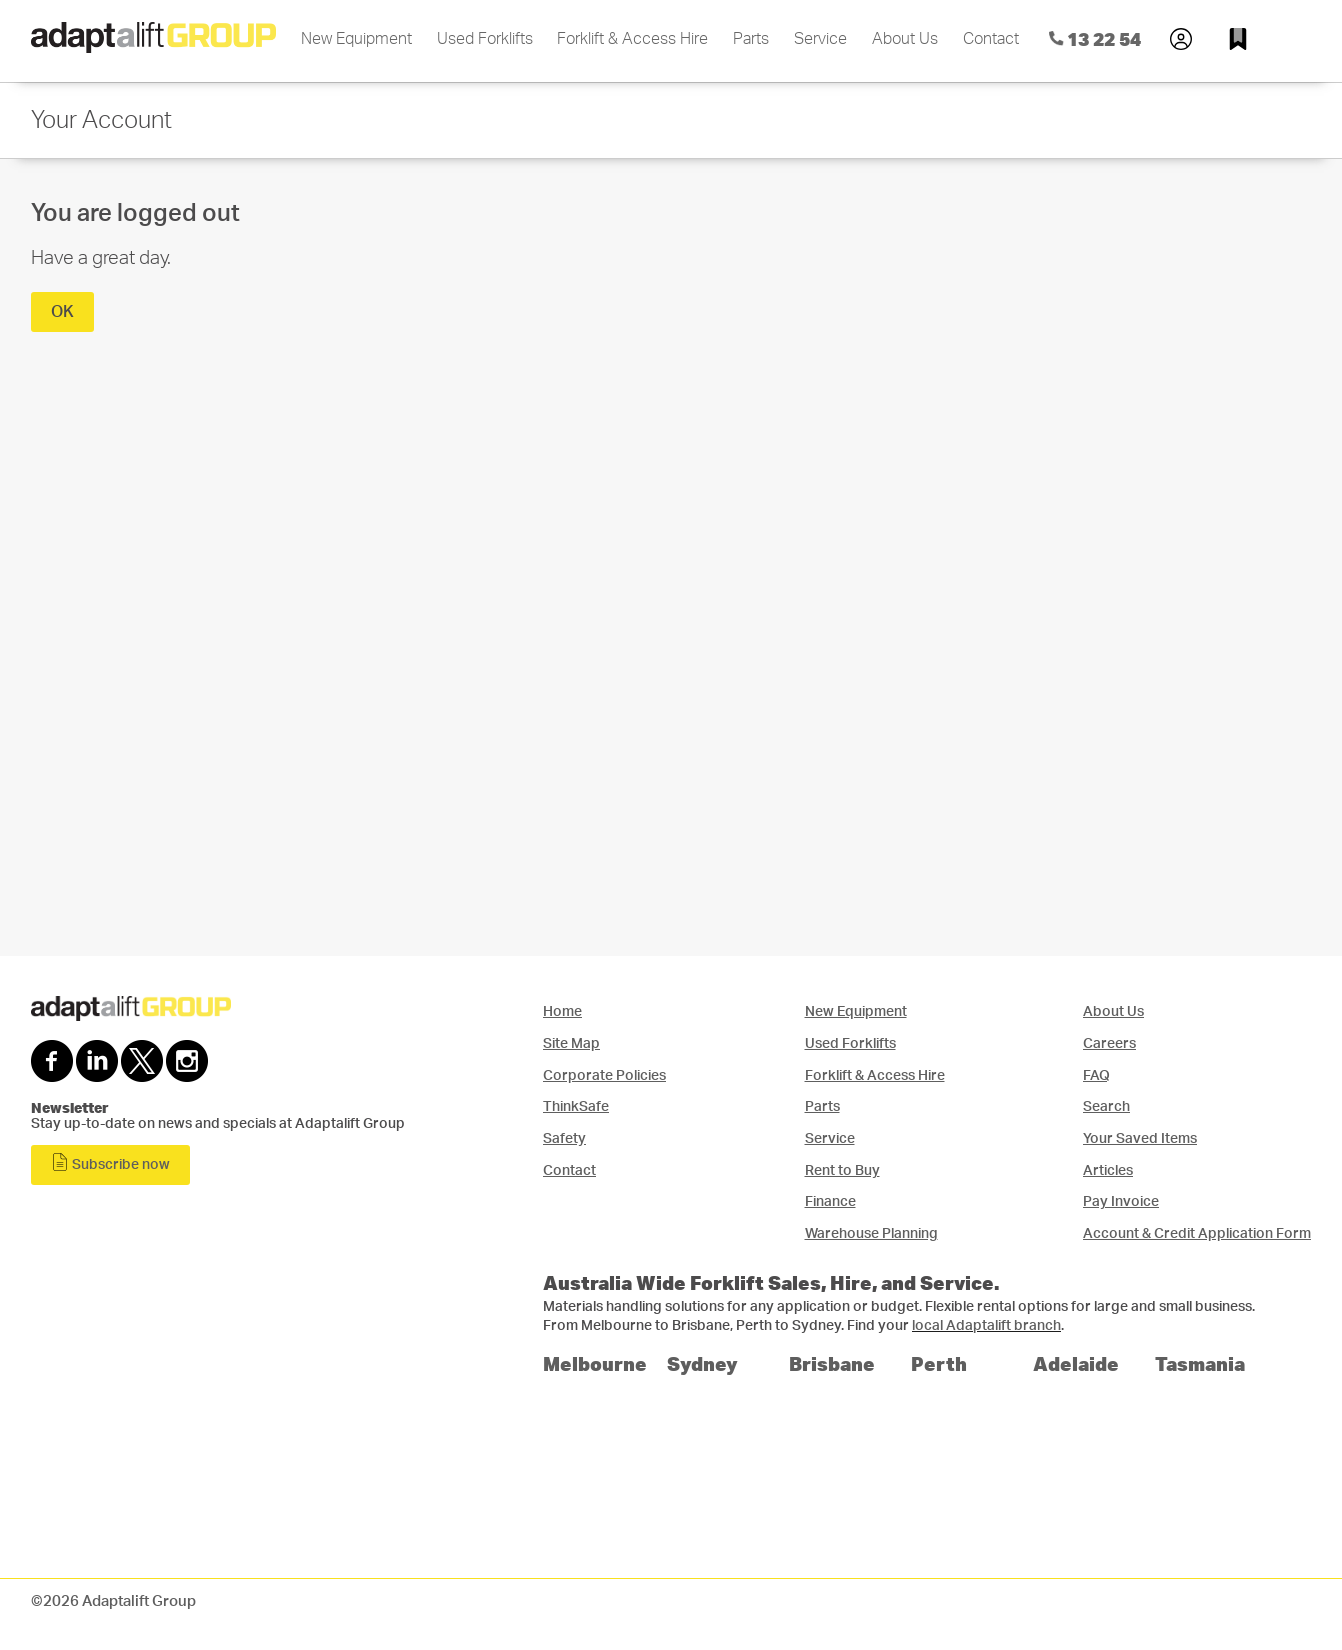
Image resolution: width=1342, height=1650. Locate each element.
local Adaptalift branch (986, 1326)
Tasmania (1200, 1363)
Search (1106, 1106)
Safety (564, 1138)
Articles (1108, 1170)
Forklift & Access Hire (632, 39)
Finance (830, 1201)
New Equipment (356, 39)
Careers (1109, 1043)
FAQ (1096, 1075)
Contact (991, 39)
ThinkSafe (576, 1106)
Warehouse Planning (871, 1233)
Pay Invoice (1121, 1201)
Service (820, 39)
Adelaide (1076, 1363)
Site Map (571, 1043)
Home (562, 1011)
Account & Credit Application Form (1197, 1233)
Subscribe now (110, 1162)
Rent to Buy (842, 1170)
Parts (751, 39)
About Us (905, 39)
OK (62, 312)
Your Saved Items (1140, 1138)
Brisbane (832, 1363)
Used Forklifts (485, 39)
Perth (939, 1363)
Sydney (702, 1363)
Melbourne (595, 1363)
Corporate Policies (604, 1075)
